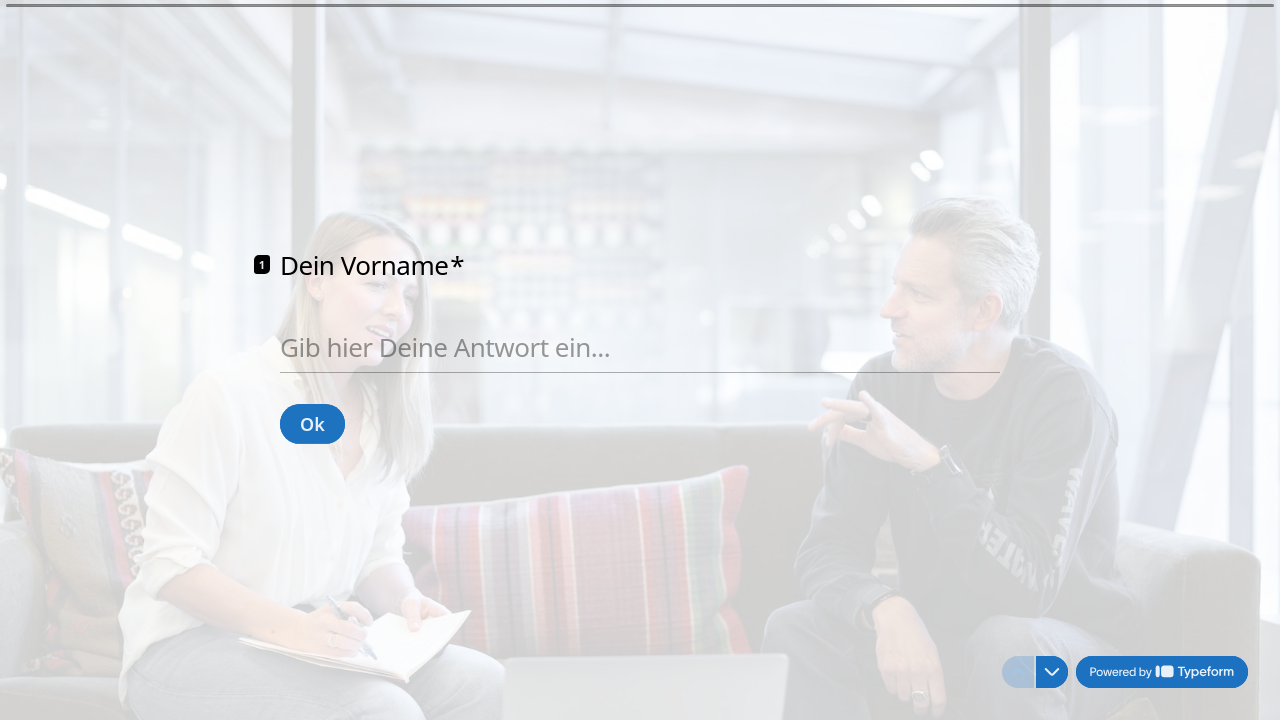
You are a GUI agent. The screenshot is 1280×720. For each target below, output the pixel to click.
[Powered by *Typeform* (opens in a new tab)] (1162, 672)
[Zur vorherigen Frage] (1018, 672)
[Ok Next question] (312, 423)
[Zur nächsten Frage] (1052, 672)
